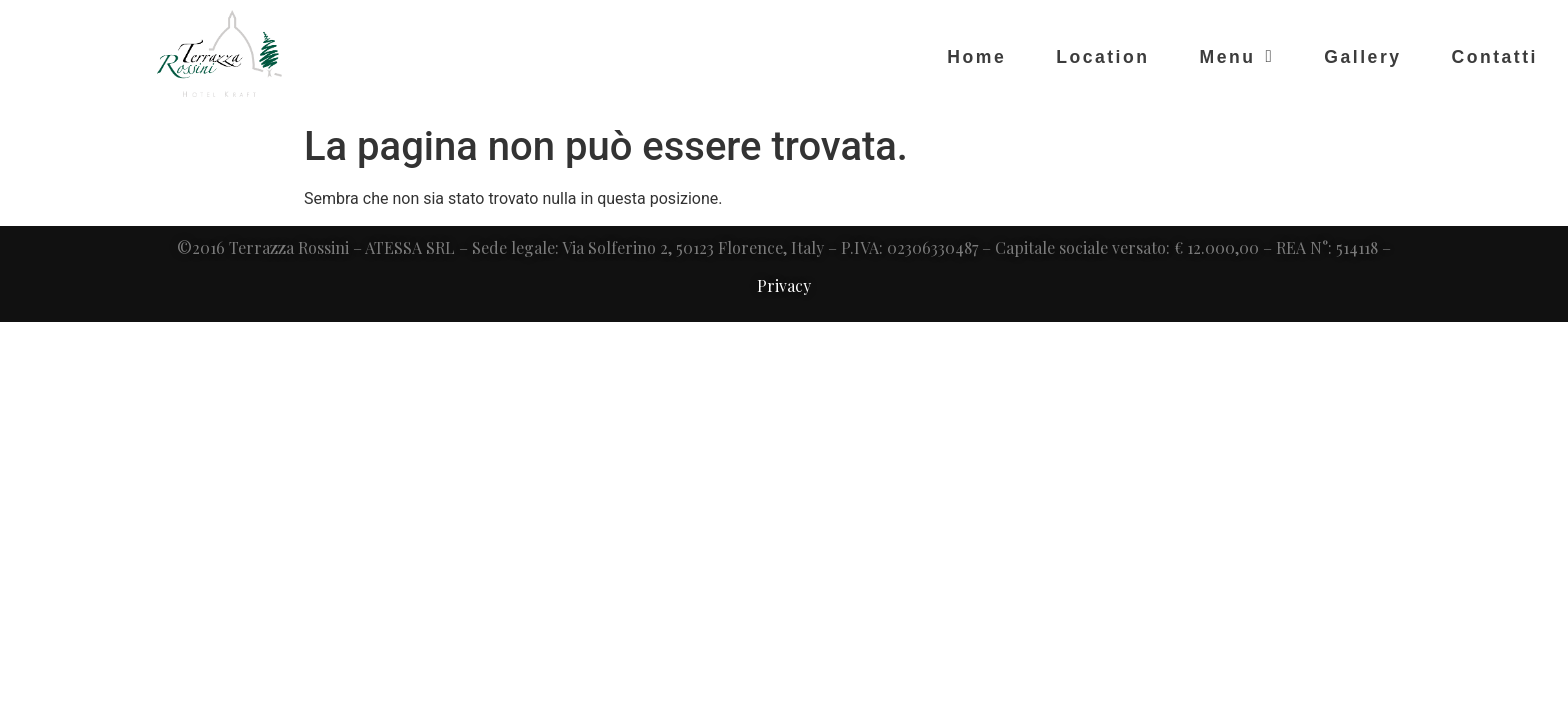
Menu (1236, 57)
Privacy (784, 285)
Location (1102, 57)
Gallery (1362, 57)
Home (976, 57)
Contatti (1495, 57)
